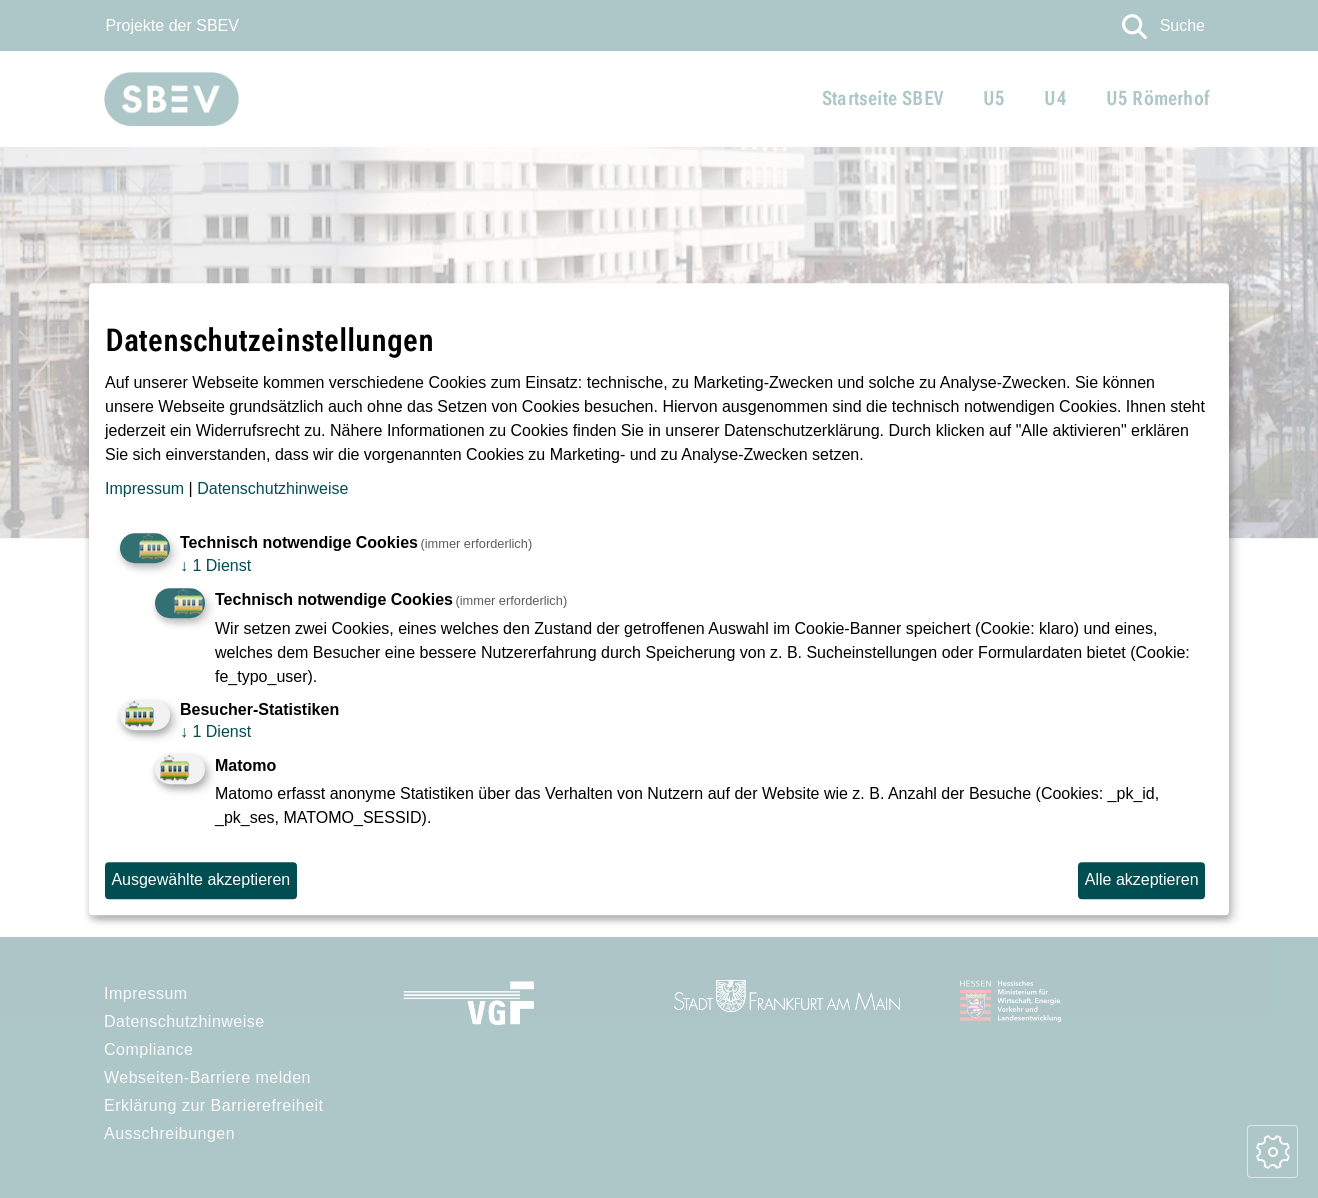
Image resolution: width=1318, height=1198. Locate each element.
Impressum (144, 488)
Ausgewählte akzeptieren (200, 879)
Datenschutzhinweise (272, 488)
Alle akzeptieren (1142, 879)
